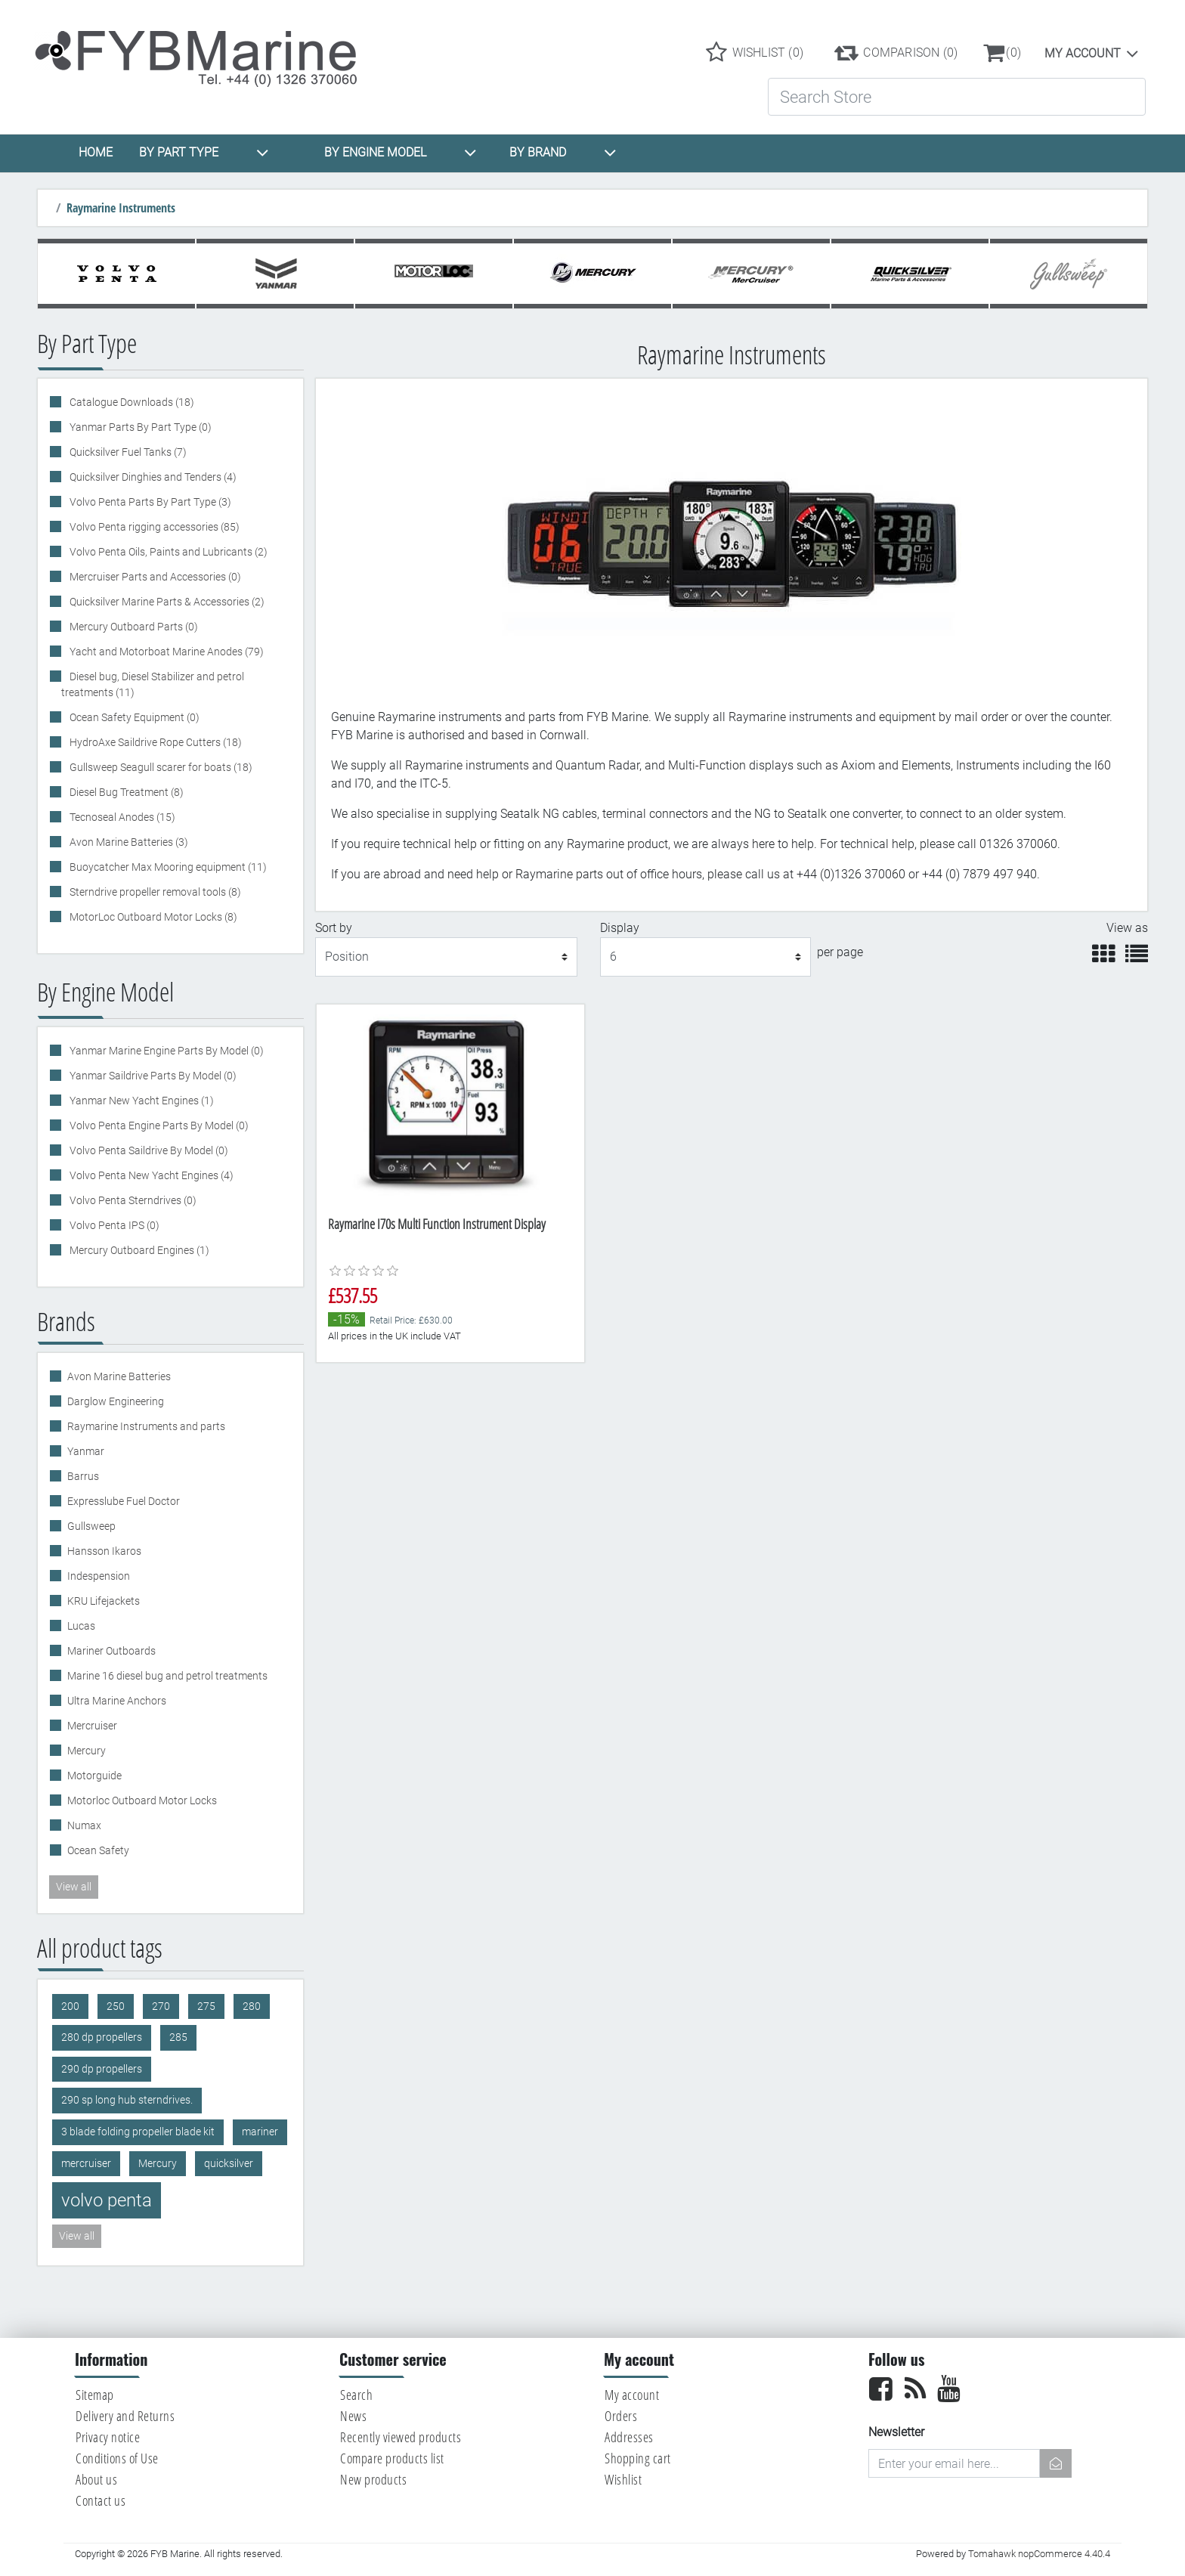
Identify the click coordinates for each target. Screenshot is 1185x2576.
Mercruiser (92, 1726)
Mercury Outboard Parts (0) (132, 627)
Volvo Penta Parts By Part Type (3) (149, 502)
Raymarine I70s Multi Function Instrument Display (437, 1224)
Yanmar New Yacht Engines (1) (140, 1100)
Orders (621, 2416)
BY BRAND (563, 153)
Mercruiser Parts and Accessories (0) (154, 577)
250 (116, 2006)
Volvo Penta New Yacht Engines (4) (150, 1175)
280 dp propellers (101, 2037)
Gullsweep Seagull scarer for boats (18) (159, 767)
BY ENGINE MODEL (400, 153)
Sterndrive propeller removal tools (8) (154, 892)
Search (356, 2395)
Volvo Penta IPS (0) (113, 1225)
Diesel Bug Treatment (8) (125, 792)
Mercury (86, 1751)
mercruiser (86, 2163)
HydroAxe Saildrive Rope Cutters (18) (154, 742)
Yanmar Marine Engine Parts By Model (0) (165, 1051)
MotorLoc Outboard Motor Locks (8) (152, 917)
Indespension (98, 1576)
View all (73, 1887)
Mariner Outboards (111, 1651)
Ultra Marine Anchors (116, 1701)
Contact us (100, 2500)
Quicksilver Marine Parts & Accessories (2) (166, 602)
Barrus (83, 1476)
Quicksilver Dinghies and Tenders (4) (152, 477)
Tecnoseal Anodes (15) (121, 817)
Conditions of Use (117, 2458)
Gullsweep (91, 1526)
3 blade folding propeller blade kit (138, 2132)
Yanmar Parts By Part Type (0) (139, 427)
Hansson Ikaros (104, 1551)
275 (206, 2006)
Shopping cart (638, 2458)
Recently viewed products (400, 2437)
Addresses (629, 2437)
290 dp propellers (101, 2069)
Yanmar (85, 1451)
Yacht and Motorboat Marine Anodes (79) (165, 652)
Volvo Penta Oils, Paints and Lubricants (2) (167, 552)
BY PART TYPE (204, 153)
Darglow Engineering (115, 1401)
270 (161, 2006)
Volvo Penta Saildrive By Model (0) (147, 1150)
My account (1082, 53)
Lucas (81, 1626)
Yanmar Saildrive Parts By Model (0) (152, 1076)
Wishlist (623, 2479)
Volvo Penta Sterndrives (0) (131, 1200)
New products (373, 2479)
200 (70, 2006)
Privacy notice (108, 2437)
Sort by (333, 928)
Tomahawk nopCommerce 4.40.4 (1039, 2553)
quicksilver (228, 2163)
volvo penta (106, 2200)
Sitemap (95, 2395)
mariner (260, 2132)
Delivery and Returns (125, 2416)
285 (178, 2037)
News (353, 2416)
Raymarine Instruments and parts (146, 1426)
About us (96, 2479)
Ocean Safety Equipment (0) (133, 717)
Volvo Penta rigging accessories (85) (153, 527)
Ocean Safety (98, 1850)
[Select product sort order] (446, 957)
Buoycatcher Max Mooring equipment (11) (167, 867)
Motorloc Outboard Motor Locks (142, 1800)
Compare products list (392, 2458)
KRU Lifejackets (103, 1601)
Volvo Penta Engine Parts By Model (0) (158, 1125)
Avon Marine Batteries (119, 1376)
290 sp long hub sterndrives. (127, 2100)
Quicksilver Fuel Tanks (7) (127, 452)
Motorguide (94, 1775)
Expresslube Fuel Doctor (123, 1501)
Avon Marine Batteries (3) (127, 842)
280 (252, 2006)
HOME (96, 152)
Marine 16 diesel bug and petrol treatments (167, 1676)
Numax (84, 1825)
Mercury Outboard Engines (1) (138, 1250)
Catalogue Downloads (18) (130, 402)
